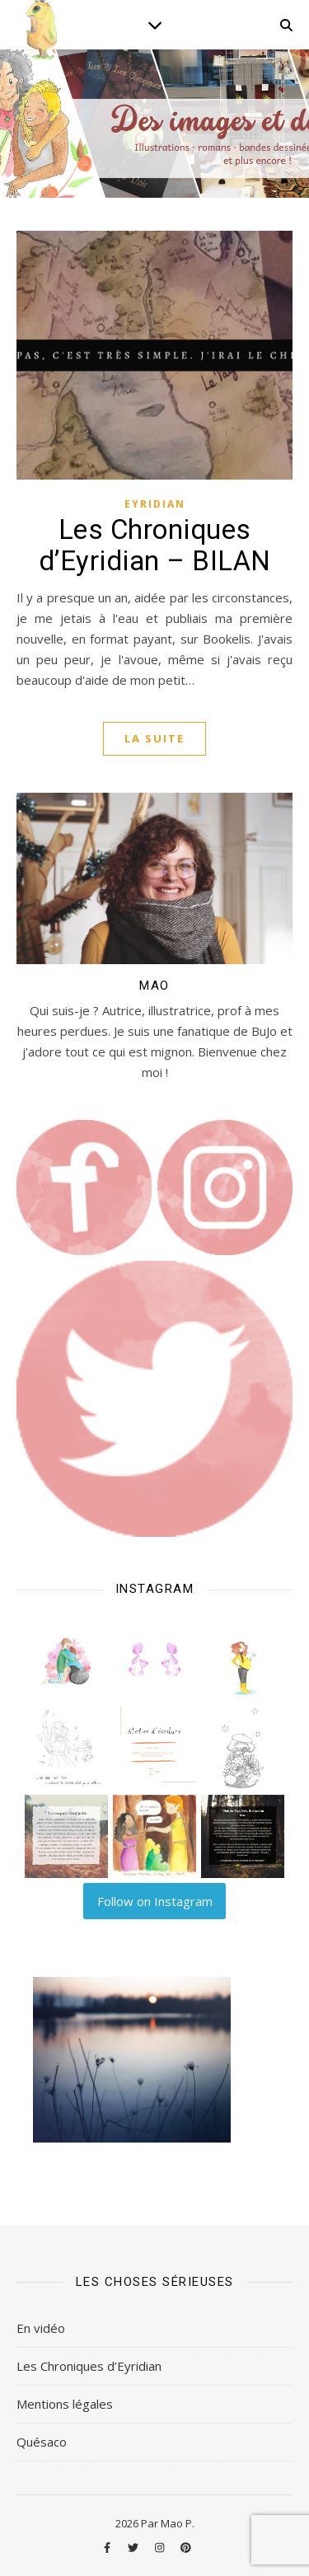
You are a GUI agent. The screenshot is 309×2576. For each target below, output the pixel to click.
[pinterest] (185, 2547)
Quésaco (41, 2441)
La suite (154, 738)
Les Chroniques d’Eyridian (89, 2366)
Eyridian (154, 504)
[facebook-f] (108, 2547)
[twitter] (134, 2547)
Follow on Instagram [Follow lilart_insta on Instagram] (155, 1901)
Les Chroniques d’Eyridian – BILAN (155, 545)
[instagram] (160, 2547)
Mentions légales (64, 2404)
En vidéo (40, 2328)
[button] (66, 1660)
